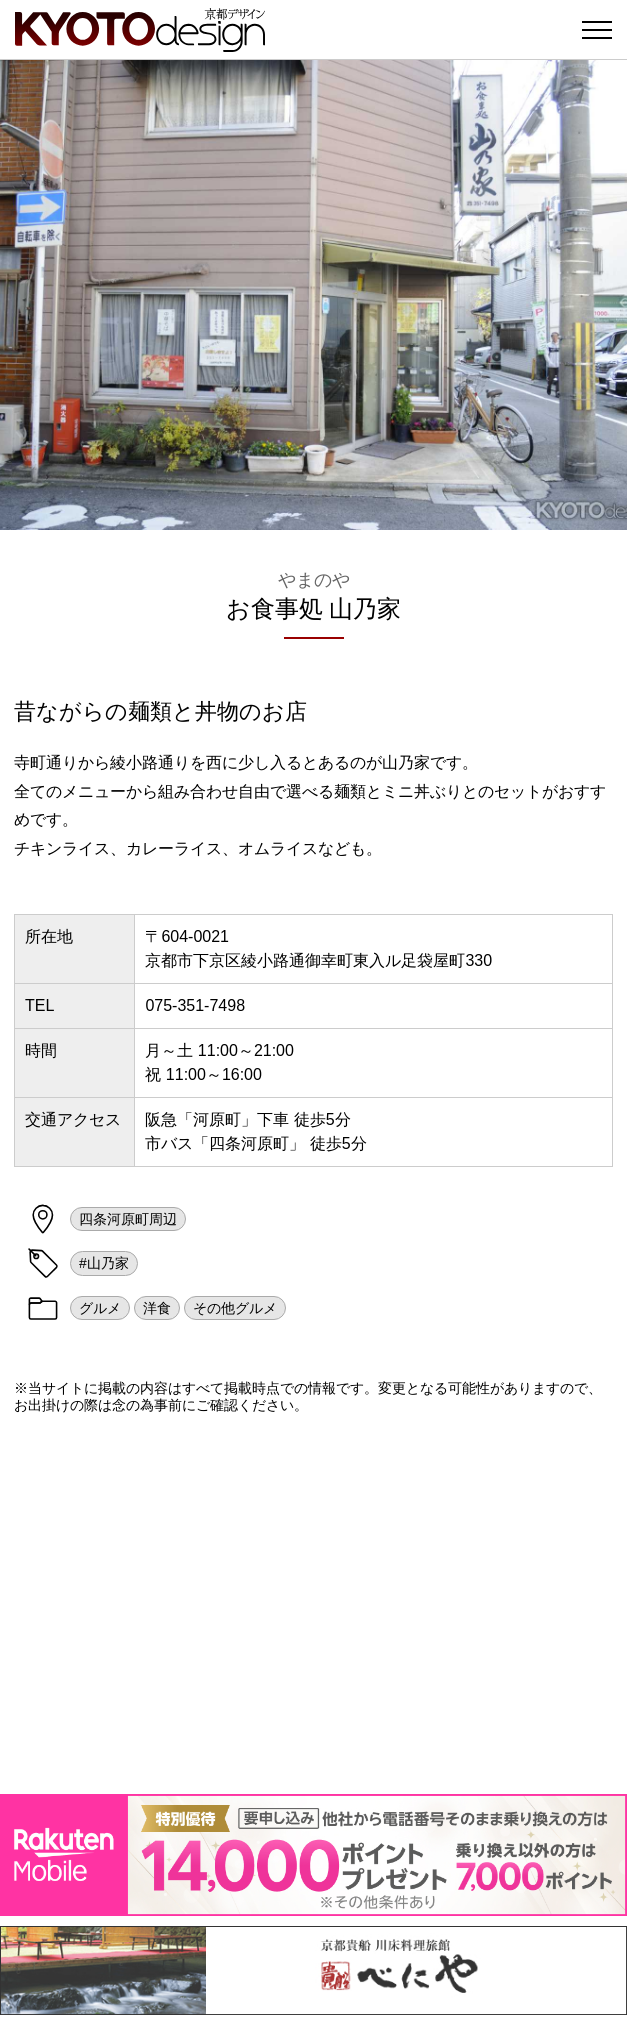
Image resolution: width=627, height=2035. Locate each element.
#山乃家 (104, 1263)
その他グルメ (235, 1308)
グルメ (100, 1308)
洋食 (157, 1308)
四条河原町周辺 (128, 1219)
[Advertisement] (313, 1604)
